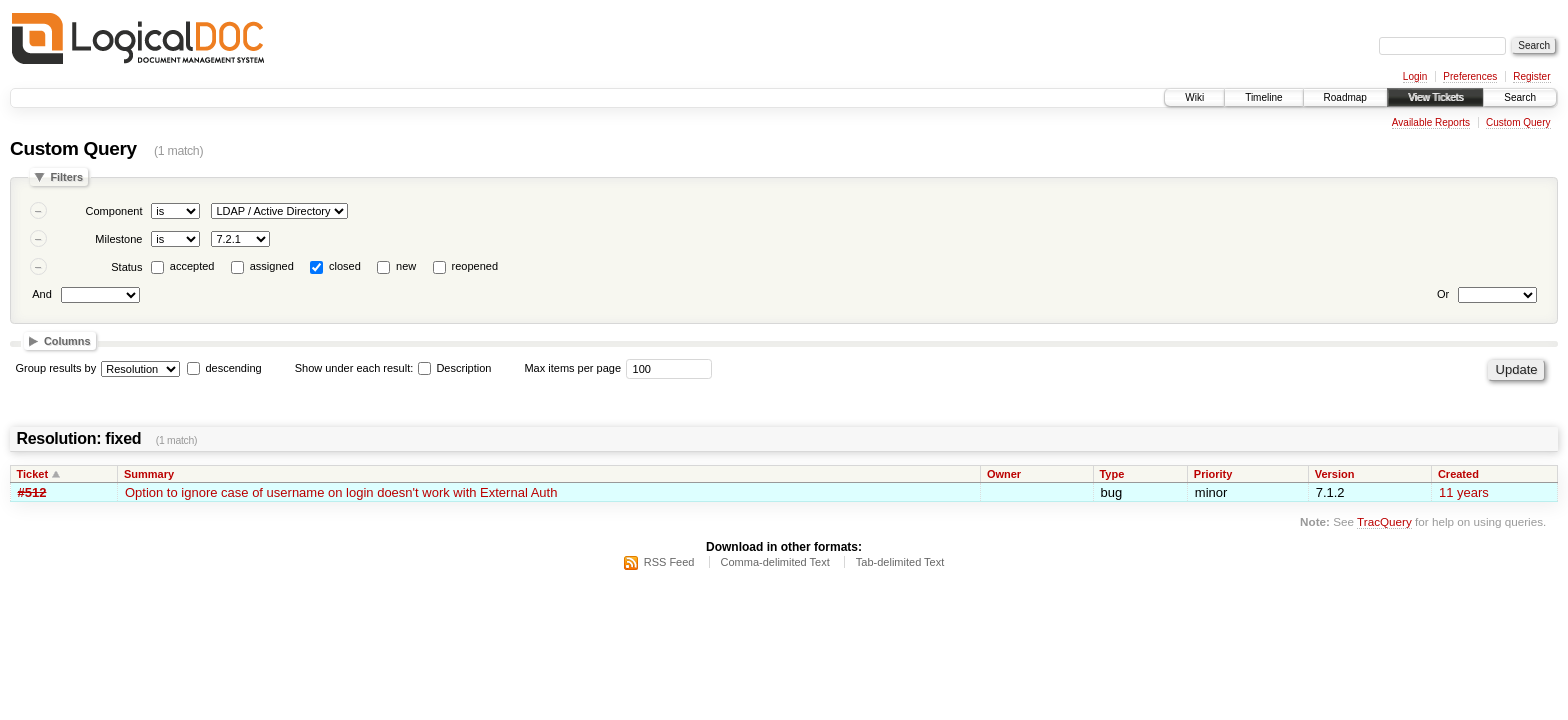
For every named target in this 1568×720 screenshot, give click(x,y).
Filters (66, 177)
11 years (1464, 492)
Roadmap (1345, 97)
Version (1335, 474)
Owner (1004, 474)
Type (1111, 474)
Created (1458, 474)
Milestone (118, 239)
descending (233, 368)
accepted (192, 266)
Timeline (1263, 97)
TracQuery (1384, 521)
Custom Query (1518, 122)
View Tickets (1435, 97)
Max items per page (572, 368)
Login (1415, 76)
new (406, 266)
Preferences (1470, 76)
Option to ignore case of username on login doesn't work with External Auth (341, 492)
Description (454, 368)
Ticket (33, 474)
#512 (32, 492)
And (42, 294)
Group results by (56, 368)
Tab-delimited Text (900, 562)
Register (1531, 76)
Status (126, 267)
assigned (272, 266)
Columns (67, 341)
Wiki (1194, 97)
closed (345, 266)
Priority (1213, 474)
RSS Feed (669, 562)
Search (1520, 97)
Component (114, 211)
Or (1443, 294)
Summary (149, 474)
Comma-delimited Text (775, 562)
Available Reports (1431, 122)
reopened (475, 266)
